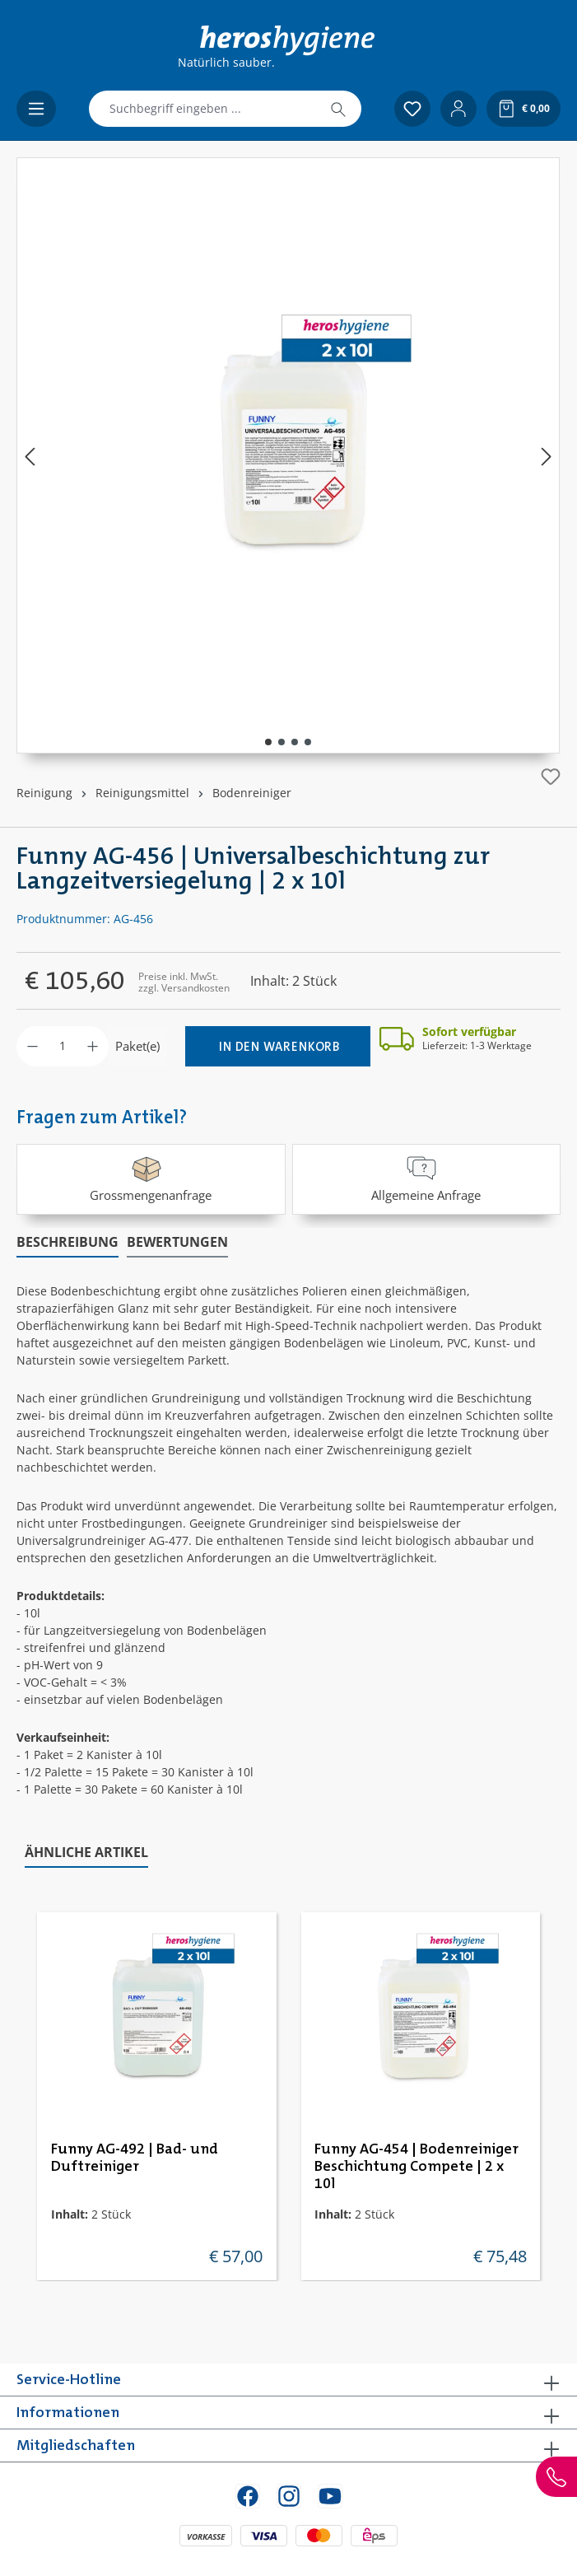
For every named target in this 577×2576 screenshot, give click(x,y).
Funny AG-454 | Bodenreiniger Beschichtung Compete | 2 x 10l (416, 2166)
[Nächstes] (546, 456)
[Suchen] (338, 109)
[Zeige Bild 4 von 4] (308, 742)
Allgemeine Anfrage (426, 1178)
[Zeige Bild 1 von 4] (268, 742)
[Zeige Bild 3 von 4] (294, 742)
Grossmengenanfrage (151, 1178)
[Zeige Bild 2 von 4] (281, 742)
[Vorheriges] (29, 456)
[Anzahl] (62, 1046)
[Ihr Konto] (458, 109)
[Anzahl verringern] (32, 1046)
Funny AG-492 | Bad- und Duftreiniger (134, 2158)
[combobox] (202, 109)
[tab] (67, 1243)
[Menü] (36, 109)
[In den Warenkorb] (277, 1046)
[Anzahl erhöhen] (93, 1046)
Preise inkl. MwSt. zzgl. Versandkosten (184, 982)
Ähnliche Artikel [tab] (86, 1852)
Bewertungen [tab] (177, 1242)
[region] (288, 455)
